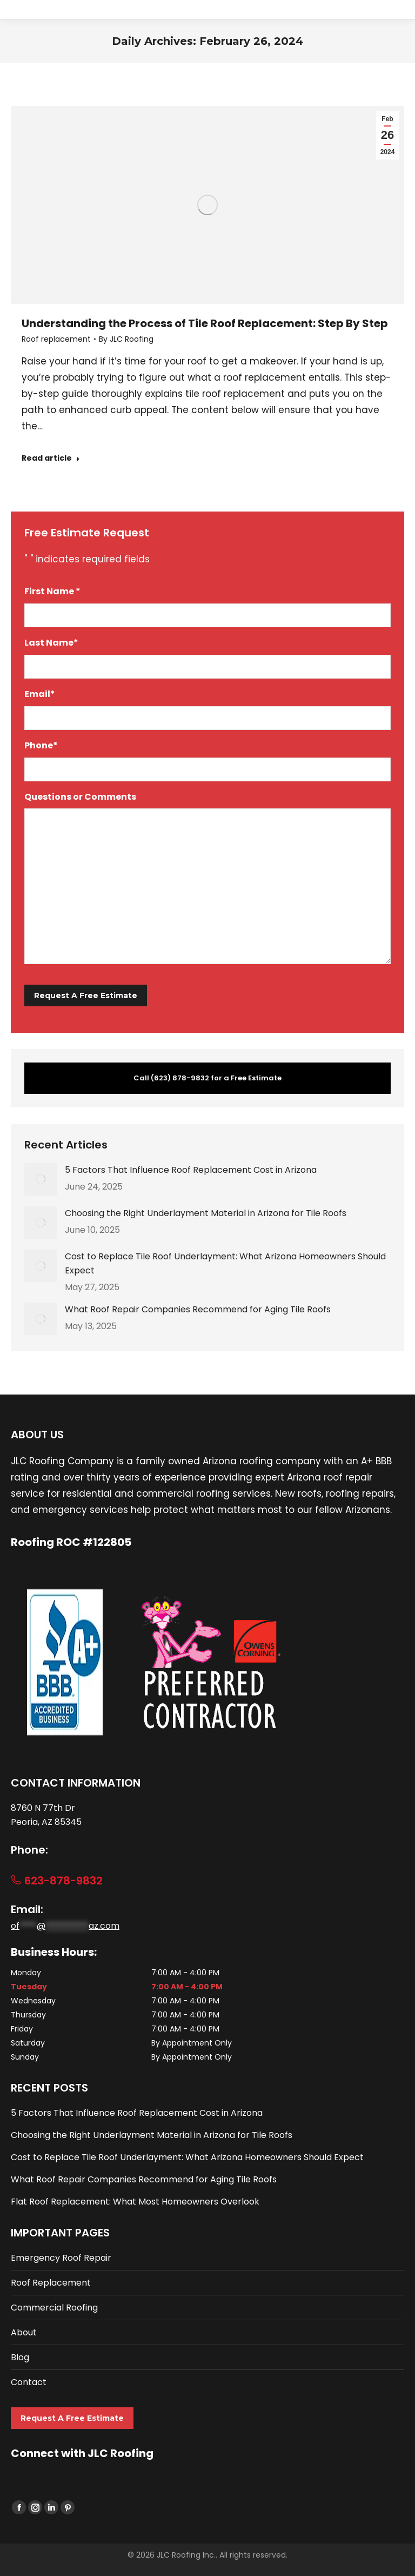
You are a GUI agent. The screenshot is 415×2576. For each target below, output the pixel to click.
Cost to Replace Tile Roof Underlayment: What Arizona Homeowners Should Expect (225, 1263)
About (24, 2332)
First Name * (55, 592)
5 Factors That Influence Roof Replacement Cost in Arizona (191, 1170)
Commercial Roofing (54, 2307)
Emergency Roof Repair (61, 2258)
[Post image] (40, 1179)
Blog (20, 2357)
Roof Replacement (51, 2282)
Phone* (43, 746)
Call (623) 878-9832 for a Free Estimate (207, 1078)
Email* (42, 695)
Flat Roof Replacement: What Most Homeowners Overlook (135, 2201)
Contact (28, 2382)
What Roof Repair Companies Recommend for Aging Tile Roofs (198, 1309)
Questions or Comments (80, 797)
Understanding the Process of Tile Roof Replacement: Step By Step (205, 323)
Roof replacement (56, 339)
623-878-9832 (57, 1880)
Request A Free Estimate (72, 2418)
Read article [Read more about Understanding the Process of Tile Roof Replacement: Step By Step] (51, 458)
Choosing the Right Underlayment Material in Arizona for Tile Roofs (205, 1213)
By (126, 339)
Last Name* (54, 643)
